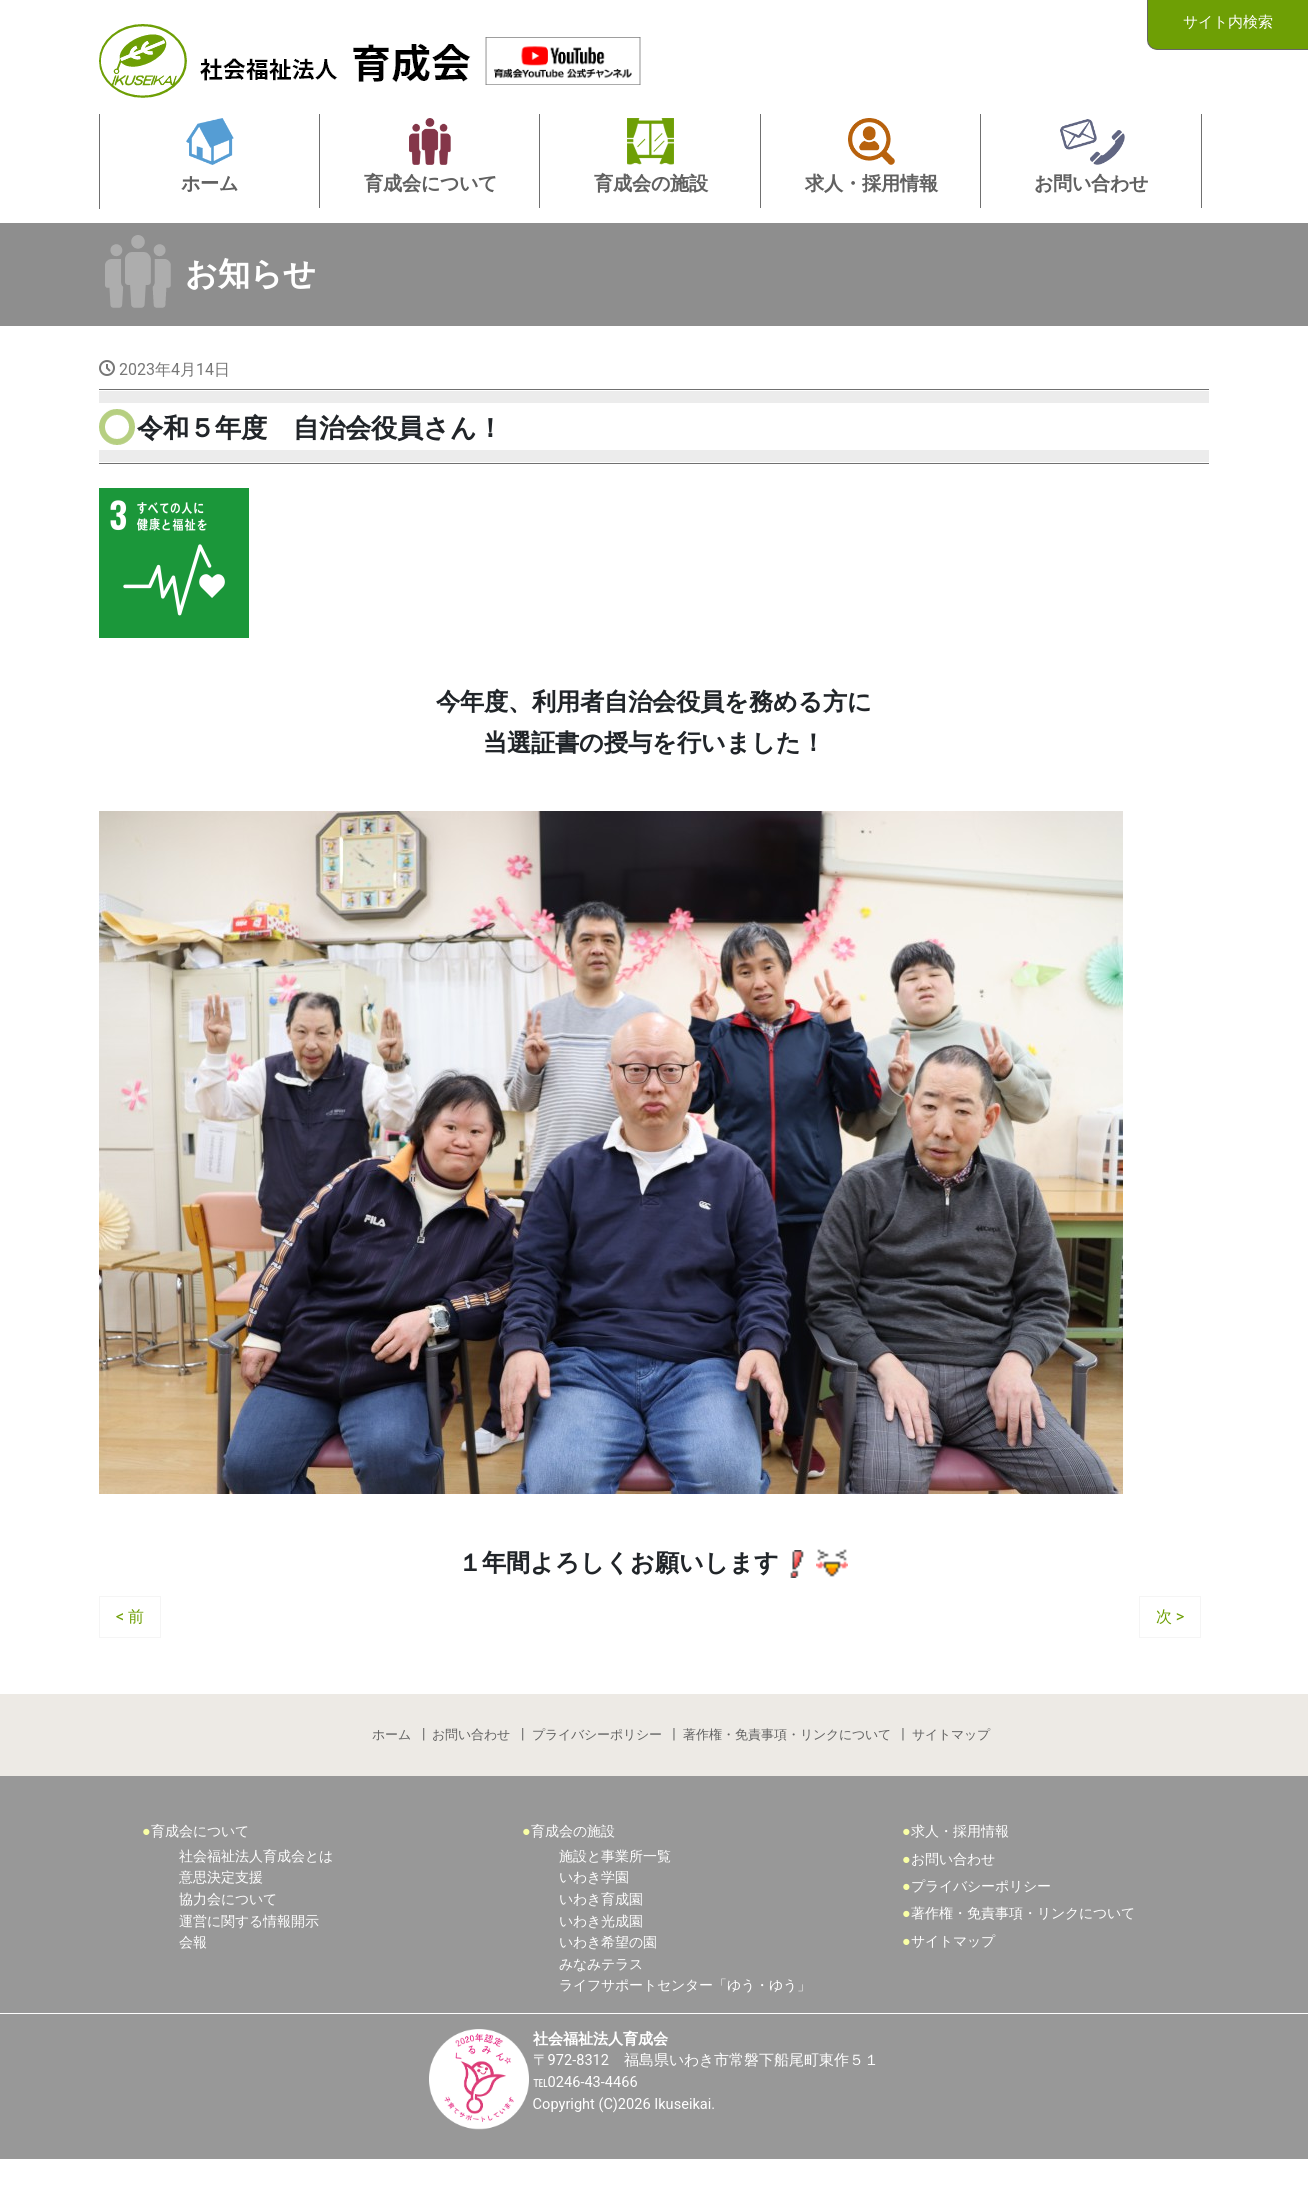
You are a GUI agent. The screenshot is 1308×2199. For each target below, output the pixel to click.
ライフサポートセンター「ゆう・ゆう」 (685, 2021)
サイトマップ (955, 1764)
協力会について (228, 1935)
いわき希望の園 (608, 1978)
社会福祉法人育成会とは (256, 1892)
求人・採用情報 (960, 1867)
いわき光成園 (601, 1956)
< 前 (130, 1642)
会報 (193, 1978)
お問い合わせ (470, 1764)
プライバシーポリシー (597, 1764)
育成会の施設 (573, 1867)
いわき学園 (594, 1913)
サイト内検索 (1228, 23)
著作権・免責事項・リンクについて (789, 1764)
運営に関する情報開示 (249, 1956)
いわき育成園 (601, 1935)
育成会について (200, 1867)
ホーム (388, 1764)
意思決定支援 (221, 1913)
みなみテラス (601, 2000)
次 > (1170, 1642)
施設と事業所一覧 (615, 1892)
